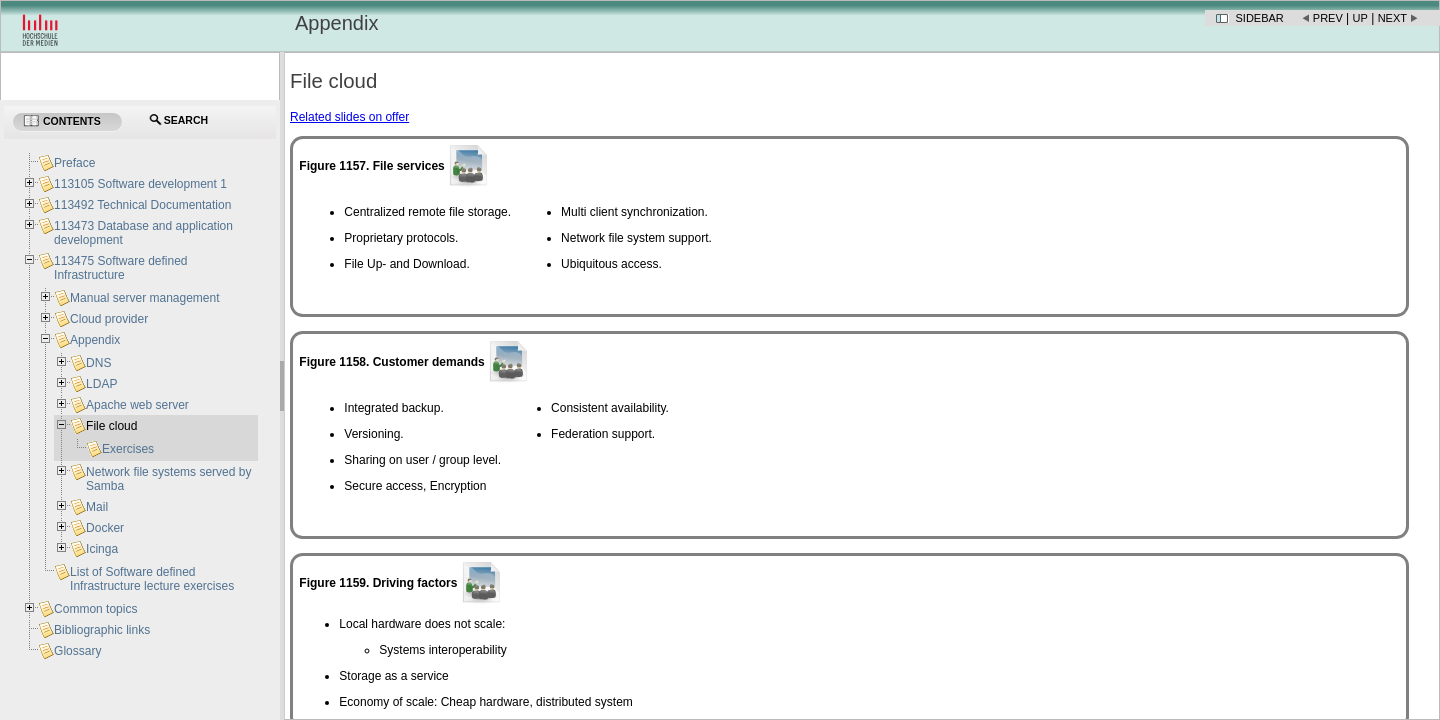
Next (1392, 18)
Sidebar (1260, 18)
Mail (97, 507)
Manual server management (144, 298)
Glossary (77, 651)
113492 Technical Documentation (142, 205)
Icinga (102, 549)
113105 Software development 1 (140, 184)
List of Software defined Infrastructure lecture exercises (152, 579)
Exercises (128, 449)
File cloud (111, 426)
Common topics (95, 609)
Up (1360, 18)
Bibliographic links (102, 630)
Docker (105, 528)
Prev (1328, 18)
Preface (74, 163)
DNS (98, 363)
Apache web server (137, 405)
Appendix (95, 340)
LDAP (101, 384)
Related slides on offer (349, 117)
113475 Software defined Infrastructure (120, 268)
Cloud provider (109, 319)
